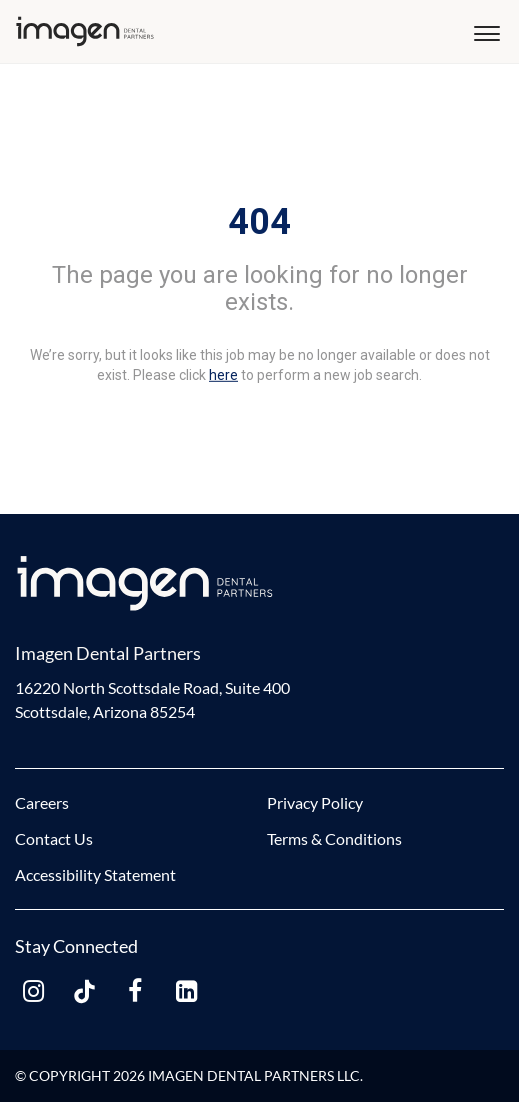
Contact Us (54, 838)
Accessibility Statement (95, 874)
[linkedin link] (186, 992)
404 (259, 222)
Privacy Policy (315, 802)
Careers (42, 802)
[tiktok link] (84, 992)
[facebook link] (135, 992)
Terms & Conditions (334, 838)
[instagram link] (33, 992)
